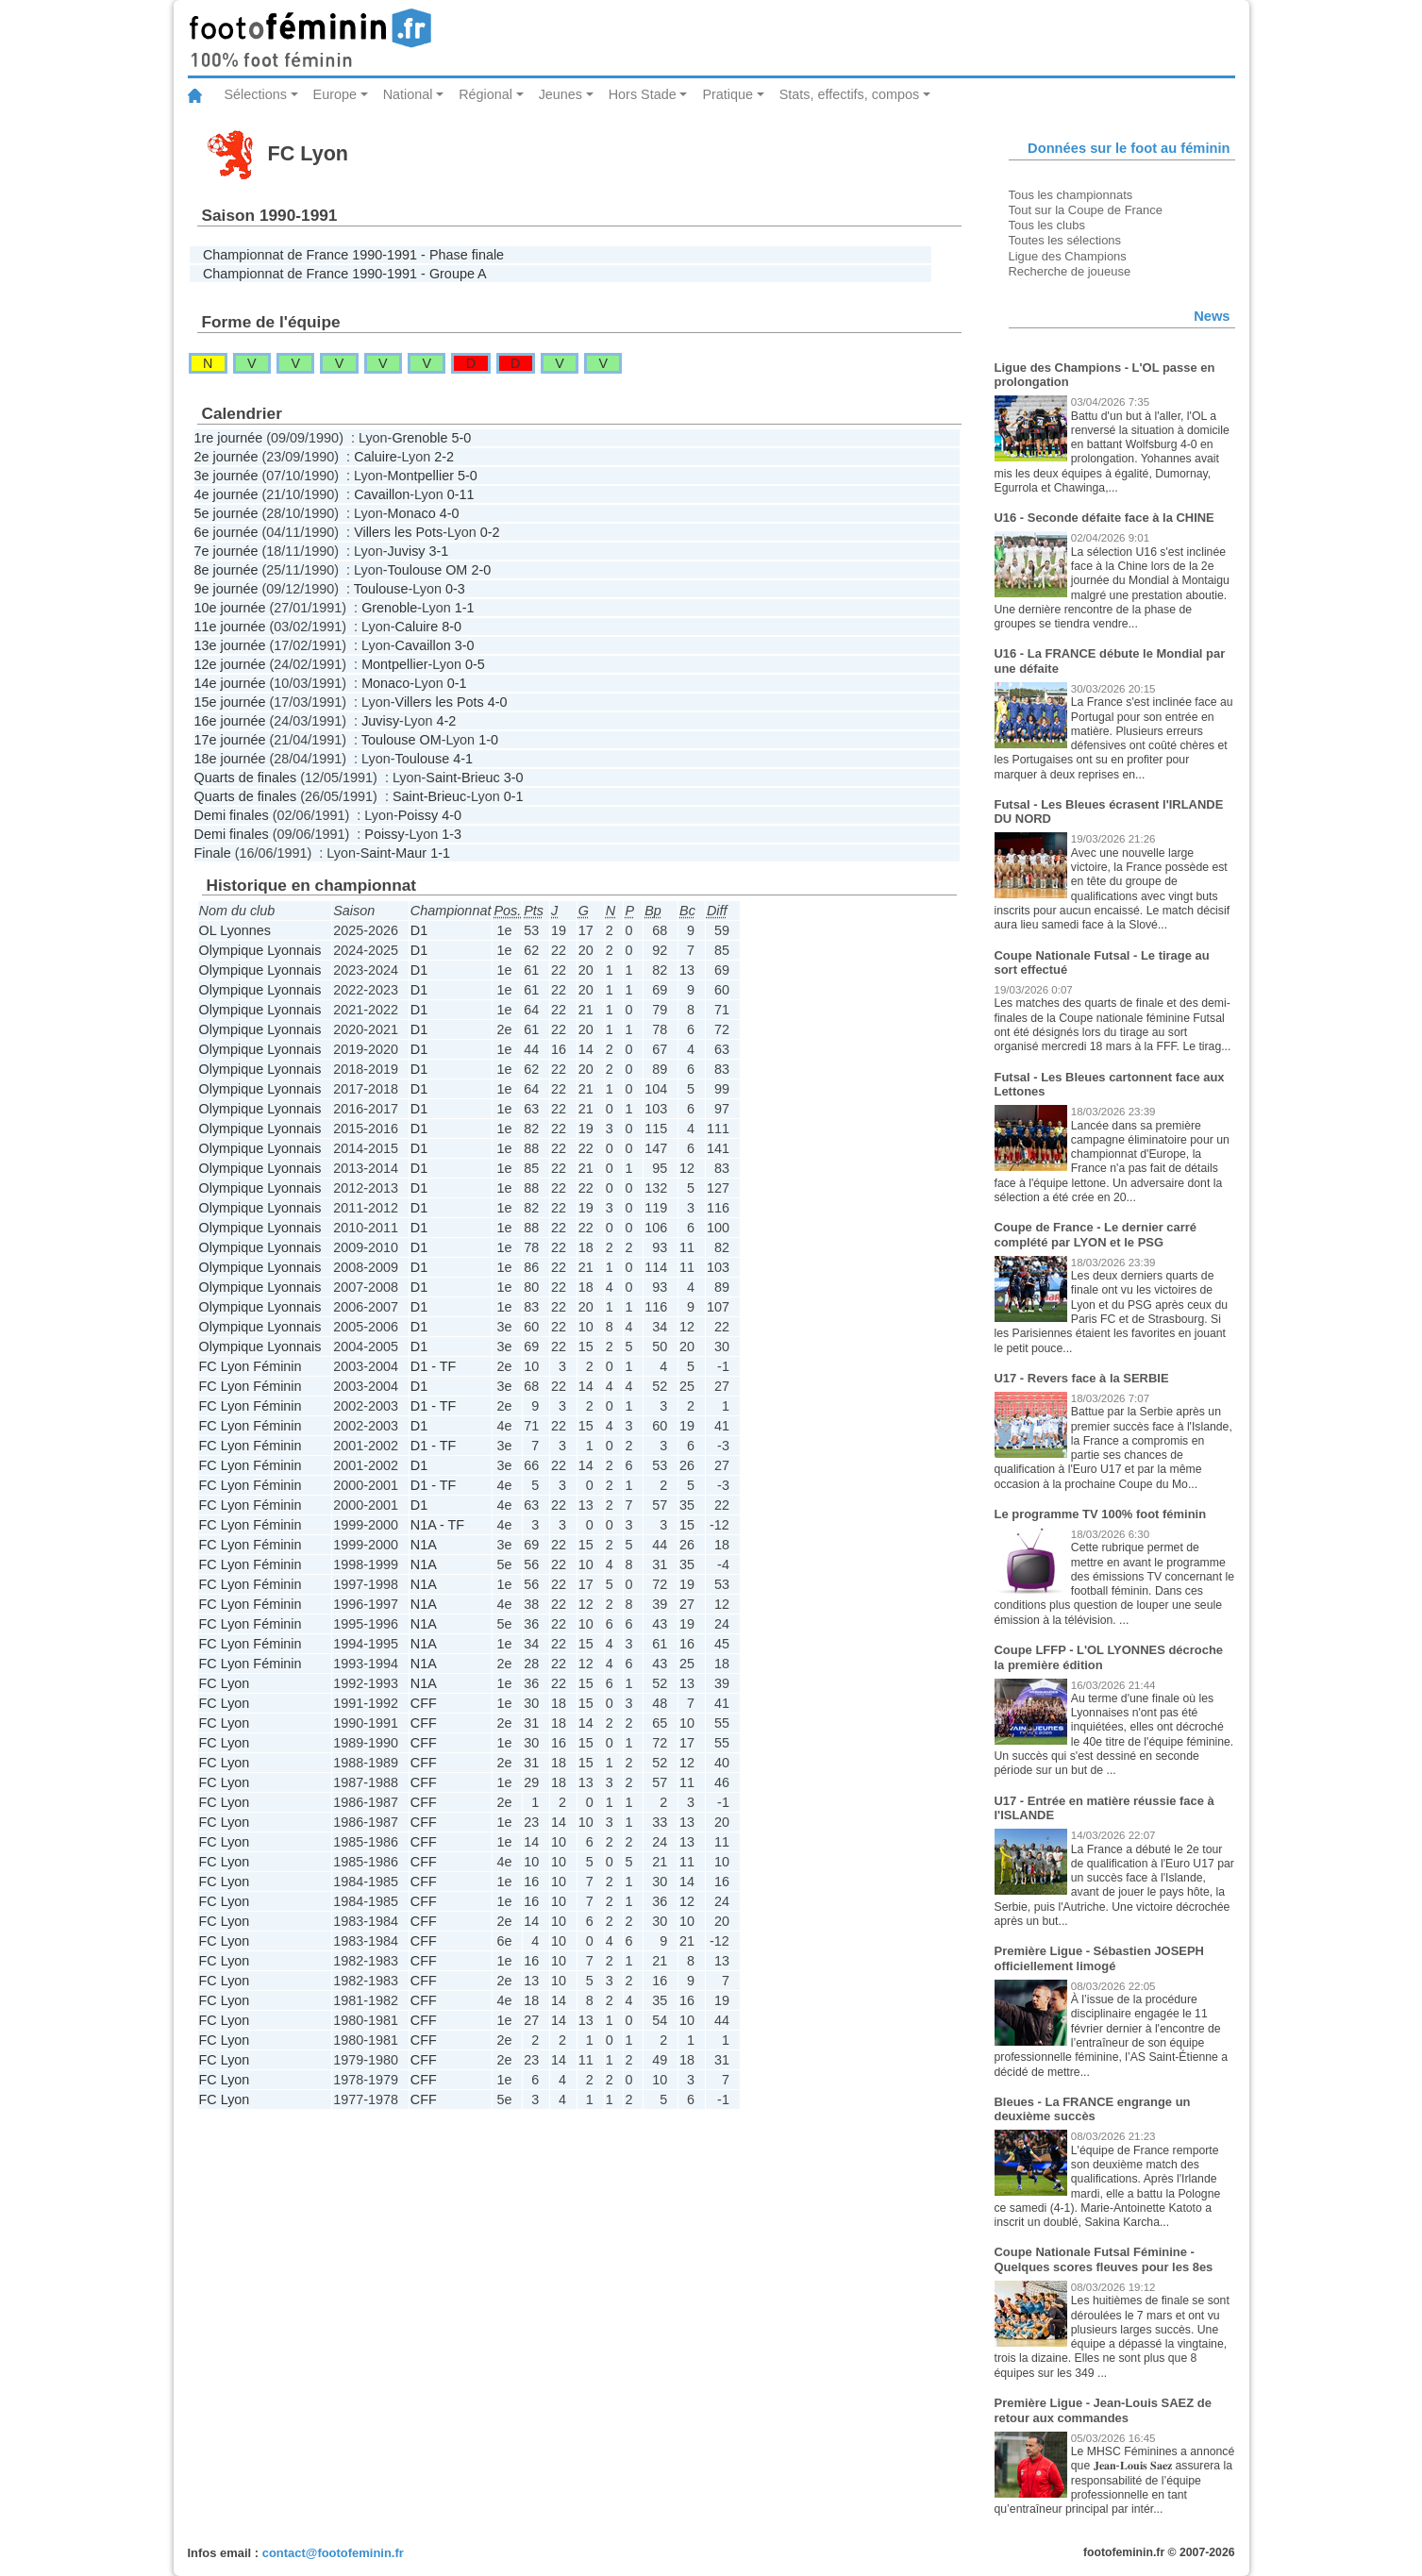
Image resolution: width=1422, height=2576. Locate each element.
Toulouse (381, 588)
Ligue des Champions (1068, 256)
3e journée (226, 475)
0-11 (461, 494)
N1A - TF (437, 1524)
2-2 (444, 456)
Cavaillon (382, 494)
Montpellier (421, 475)
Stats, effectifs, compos (849, 94)
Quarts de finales (245, 777)
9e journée (226, 588)
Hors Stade (643, 94)
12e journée (230, 664)
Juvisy (407, 551)
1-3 (451, 834)
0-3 (455, 588)
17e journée (230, 739)
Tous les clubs (1047, 225)
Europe (335, 94)
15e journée (230, 702)
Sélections (256, 94)
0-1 (457, 683)
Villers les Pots (398, 532)
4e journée (226, 494)
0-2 (490, 532)
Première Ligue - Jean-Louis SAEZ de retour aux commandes (1103, 2410)
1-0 (488, 739)
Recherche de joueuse (1070, 271)
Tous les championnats (1071, 195)
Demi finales (231, 815)
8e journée (226, 569)
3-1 (439, 551)
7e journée (226, 551)
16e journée (230, 720)
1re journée (228, 437)
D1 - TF (433, 1366)
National (408, 94)
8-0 (451, 626)
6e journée (226, 532)
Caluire (375, 456)
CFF (423, 1703)
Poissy (418, 815)
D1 (418, 930)
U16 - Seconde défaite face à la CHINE (1104, 517)
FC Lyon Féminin (250, 1366)
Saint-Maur (393, 853)
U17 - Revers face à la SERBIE (1082, 1378)
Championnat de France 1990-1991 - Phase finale (353, 254)
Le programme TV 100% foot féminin (1101, 1514)
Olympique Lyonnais (260, 950)
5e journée (226, 513)
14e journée (230, 683)
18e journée (230, 758)
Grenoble (419, 437)
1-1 (465, 607)
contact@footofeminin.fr (333, 2553)
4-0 (450, 513)
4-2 (447, 720)
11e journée (230, 626)
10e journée (230, 607)
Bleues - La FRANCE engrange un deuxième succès (1093, 2109)
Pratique (727, 94)
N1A (423, 1544)
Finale (212, 853)
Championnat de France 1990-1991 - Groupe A (345, 273)
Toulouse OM (428, 569)
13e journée (230, 645)
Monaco (412, 513)
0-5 (475, 664)
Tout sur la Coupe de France (1086, 210)
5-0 (462, 437)
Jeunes (560, 94)
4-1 (463, 758)
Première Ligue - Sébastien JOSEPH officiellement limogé (1099, 1958)
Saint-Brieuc (462, 777)
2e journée (226, 456)
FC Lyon (224, 1683)
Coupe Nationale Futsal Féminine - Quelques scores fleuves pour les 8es (1104, 2259)
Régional (485, 94)
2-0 (481, 569)
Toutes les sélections (1065, 240)
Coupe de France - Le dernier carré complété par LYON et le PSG (1096, 1234)
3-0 (465, 645)
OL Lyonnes (235, 930)
